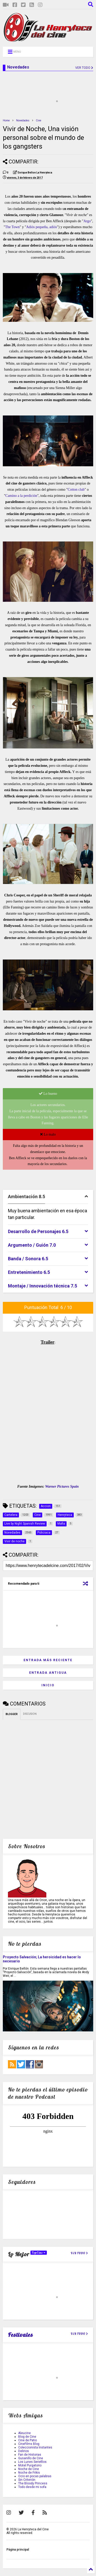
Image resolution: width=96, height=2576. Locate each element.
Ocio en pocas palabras (34, 2476)
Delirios (23, 2451)
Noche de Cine (28, 2469)
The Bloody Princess (32, 2483)
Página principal (17, 2549)
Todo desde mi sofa (32, 2487)
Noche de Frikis (29, 2472)
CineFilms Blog (28, 2444)
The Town (12, 227)
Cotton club (76, 489)
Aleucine (24, 2433)
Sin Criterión (26, 2480)
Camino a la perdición (21, 496)
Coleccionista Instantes (35, 2447)
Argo (87, 221)
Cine (38, 120)
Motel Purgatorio (29, 2465)
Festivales (20, 2334)
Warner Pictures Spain (61, 1486)
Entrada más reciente (48, 1660)
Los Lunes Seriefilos (32, 2462)
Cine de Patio (27, 2440)
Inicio (48, 1685)
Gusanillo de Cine (30, 2458)
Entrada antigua (48, 1672)
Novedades (22, 120)
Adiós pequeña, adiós (41, 227)
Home (6, 120)
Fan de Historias (29, 2454)
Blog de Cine (27, 2436)
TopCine (39, 2252)
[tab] (48, 1197)
